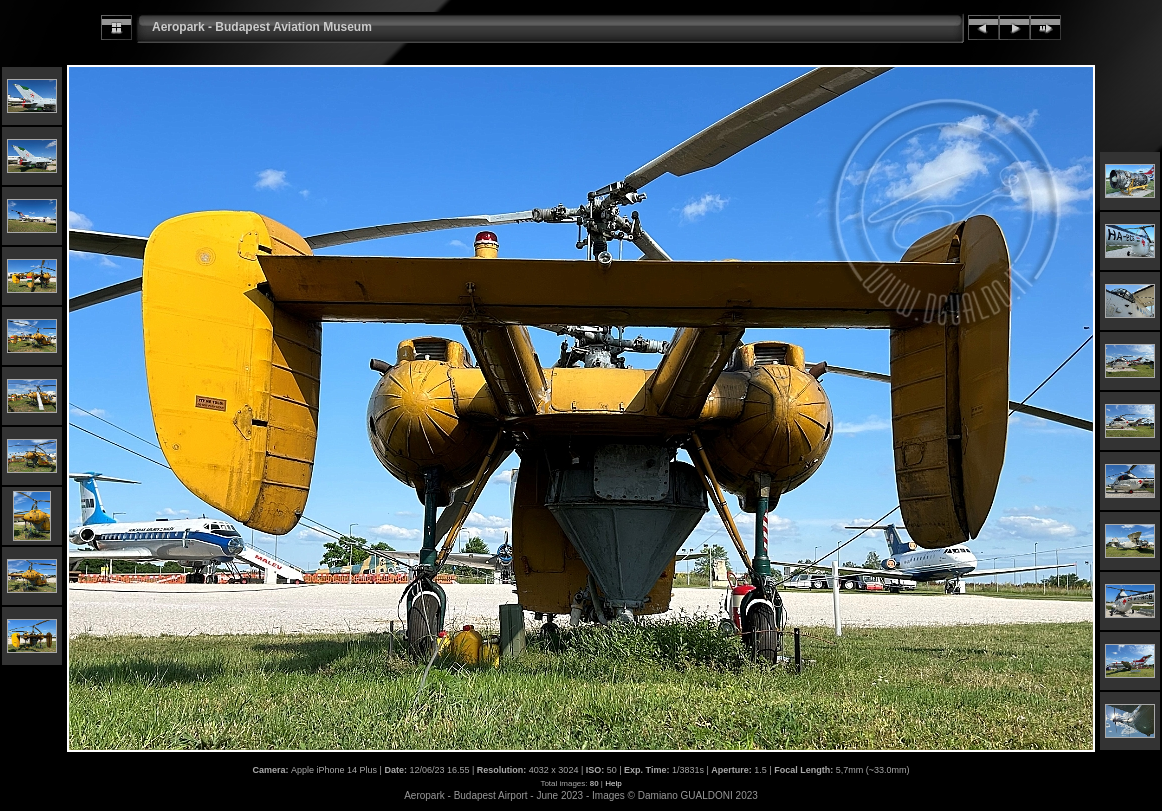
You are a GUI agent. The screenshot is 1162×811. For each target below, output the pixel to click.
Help (613, 783)
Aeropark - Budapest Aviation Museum (262, 27)
